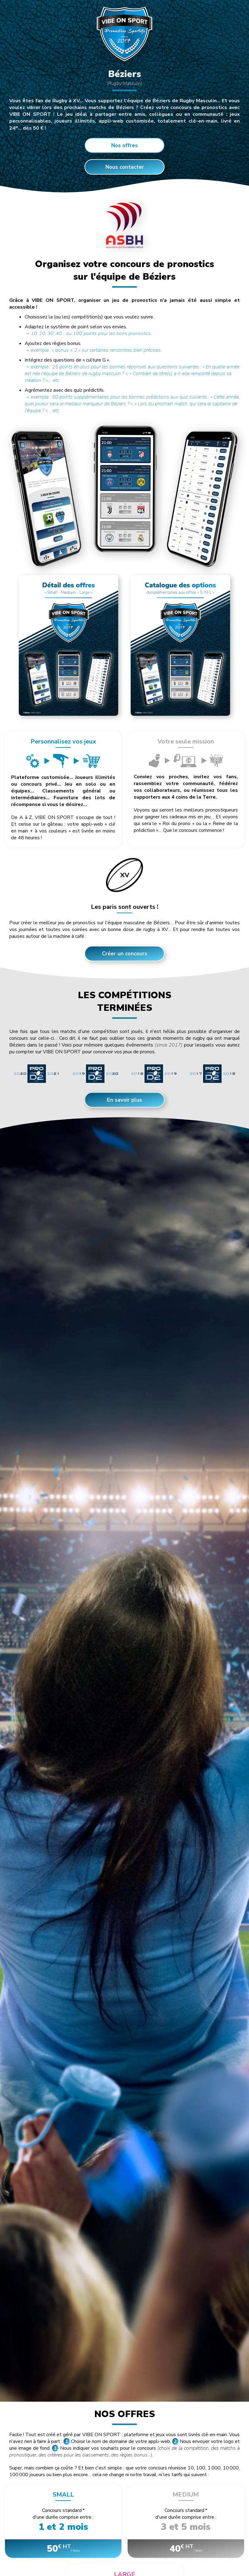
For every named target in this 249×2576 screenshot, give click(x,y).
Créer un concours (124, 953)
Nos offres (124, 145)
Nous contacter (124, 167)
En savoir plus (124, 1100)
